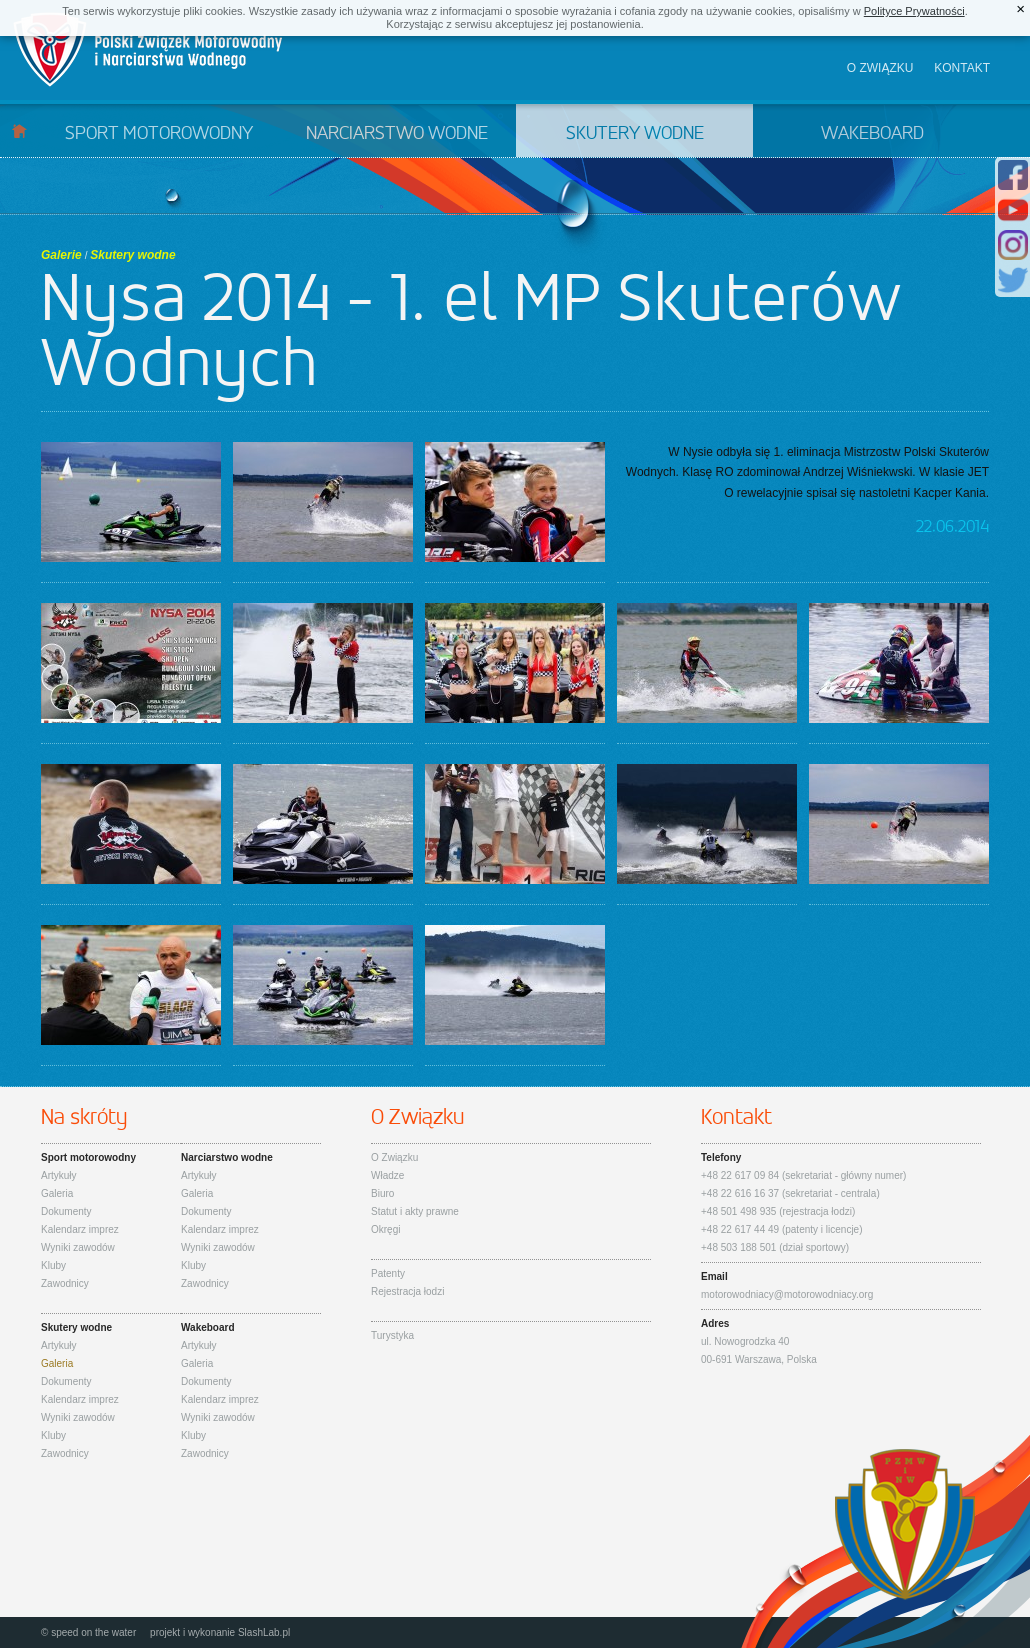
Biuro (382, 1193)
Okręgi (385, 1229)
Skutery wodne (635, 134)
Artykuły (59, 1175)
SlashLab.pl (264, 1632)
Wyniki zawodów (78, 1247)
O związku (880, 68)
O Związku (394, 1157)
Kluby (53, 1265)
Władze (387, 1175)
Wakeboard (872, 134)
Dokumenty (66, 1211)
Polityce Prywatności (914, 11)
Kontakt (962, 68)
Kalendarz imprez (80, 1229)
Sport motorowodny (159, 134)
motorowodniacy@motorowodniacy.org (787, 1294)
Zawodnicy (65, 1283)
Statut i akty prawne (415, 1211)
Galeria (57, 1193)
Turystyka (392, 1335)
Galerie (61, 255)
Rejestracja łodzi (407, 1291)
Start (19, 130)
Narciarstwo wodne (397, 134)
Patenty (388, 1273)
